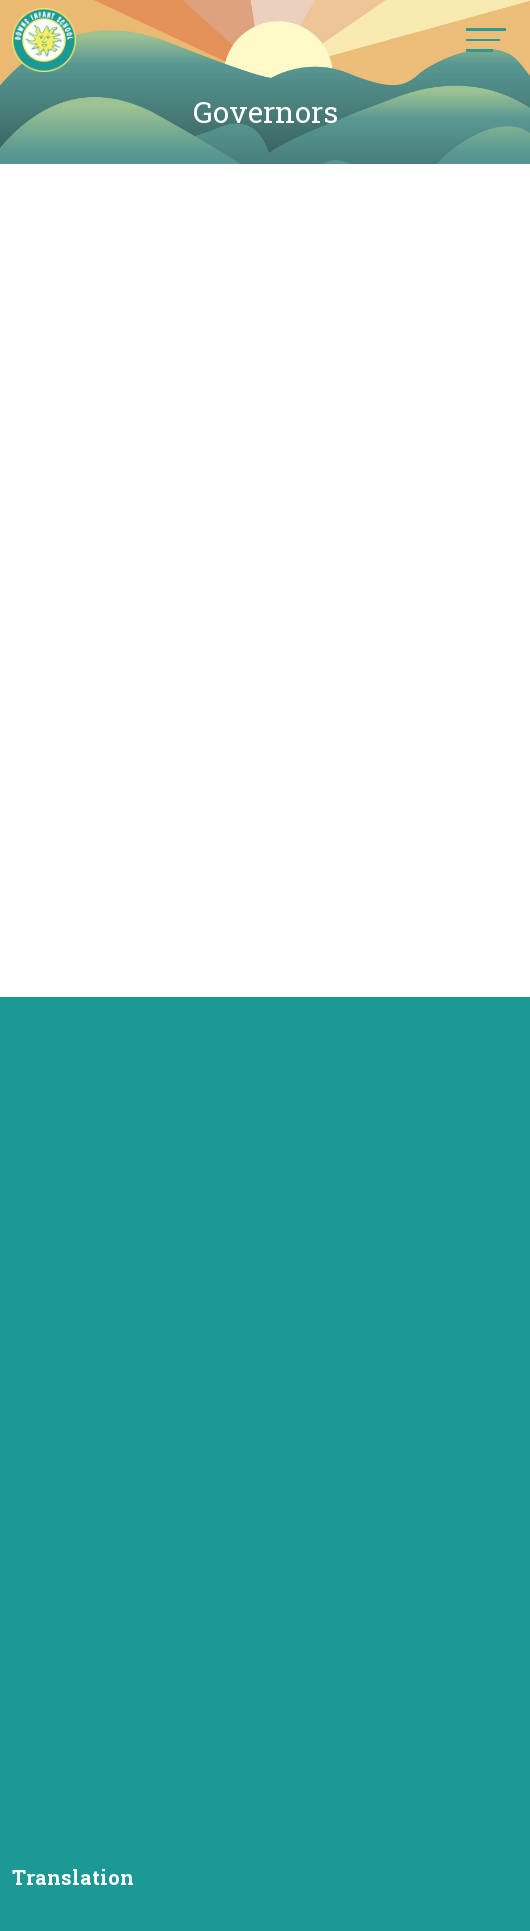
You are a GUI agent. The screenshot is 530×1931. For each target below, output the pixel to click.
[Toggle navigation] (486, 39)
